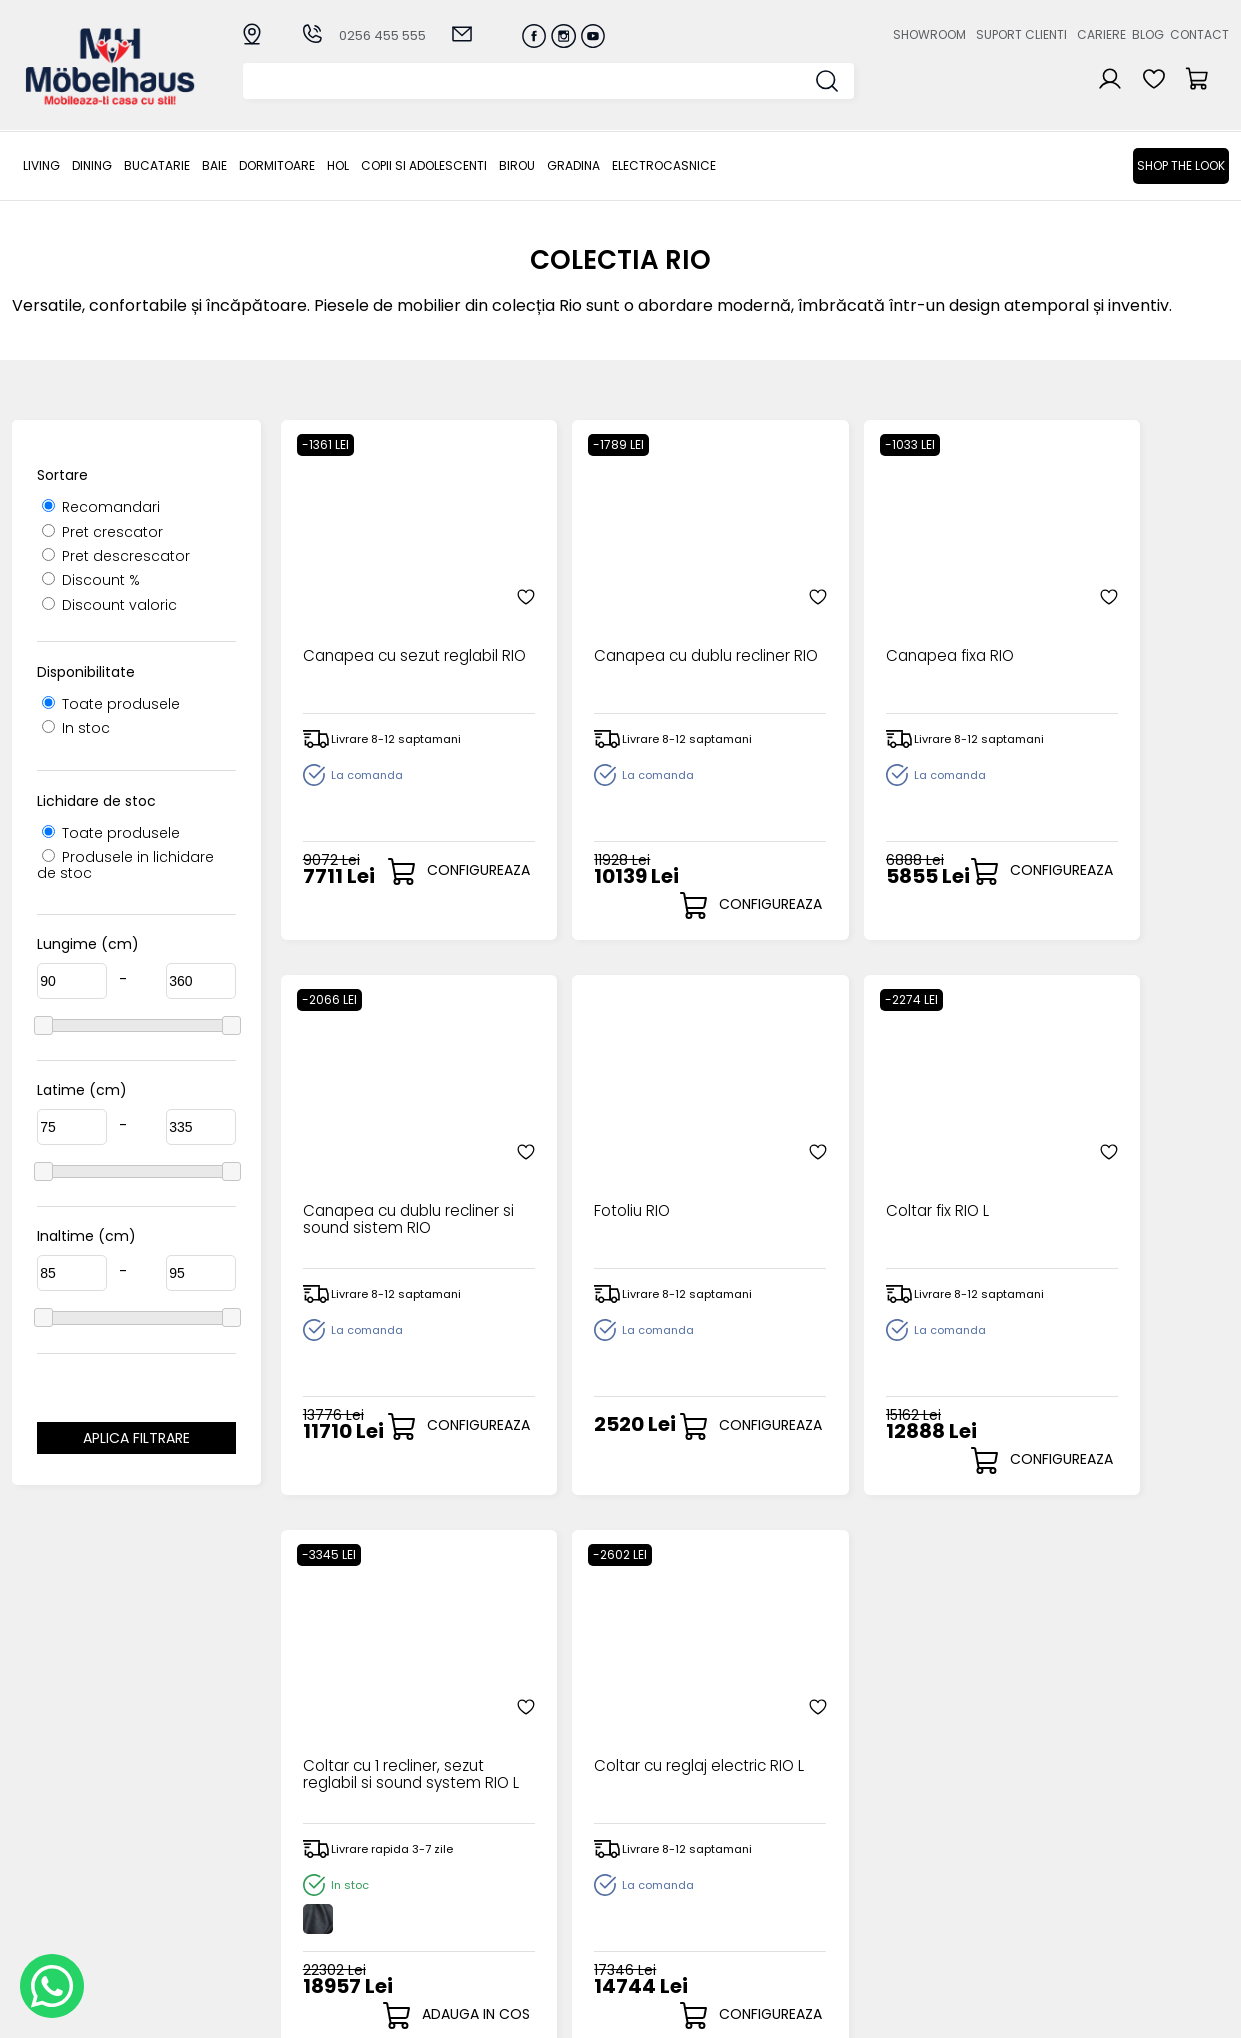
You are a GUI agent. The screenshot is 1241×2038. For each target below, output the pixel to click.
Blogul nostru (828, 1866)
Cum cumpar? (484, 1816)
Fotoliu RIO (339, 1170)
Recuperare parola (675, 1849)
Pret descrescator (116, 556)
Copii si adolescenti (424, 165)
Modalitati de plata (501, 1833)
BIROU (517, 165)
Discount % (91, 580)
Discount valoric (109, 605)
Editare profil (651, 1914)
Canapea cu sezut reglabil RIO (372, 624)
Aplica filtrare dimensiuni (136, 1441)
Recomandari (101, 507)
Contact (1199, 34)
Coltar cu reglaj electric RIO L (1105, 1179)
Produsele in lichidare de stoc (125, 864)
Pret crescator (102, 532)
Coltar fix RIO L (590, 1170)
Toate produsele (111, 704)
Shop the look (1181, 165)
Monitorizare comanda (514, 1899)
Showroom (929, 34)
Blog (1148, 34)
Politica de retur (488, 1915)
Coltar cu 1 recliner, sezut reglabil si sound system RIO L (862, 1186)
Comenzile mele (666, 1897)
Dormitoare (277, 165)
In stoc (76, 728)
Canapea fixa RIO (844, 615)
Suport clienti (1021, 34)
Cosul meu (646, 1881)
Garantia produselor (505, 1882)
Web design (1112, 2013)
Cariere (1101, 34)
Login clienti (648, 1833)
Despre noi (821, 1816)
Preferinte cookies (847, 1899)
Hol (338, 165)
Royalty (1203, 2013)
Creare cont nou (667, 1816)
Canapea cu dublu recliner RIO (611, 624)
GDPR (451, 1932)
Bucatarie (157, 165)
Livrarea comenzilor (502, 1849)
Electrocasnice (664, 165)
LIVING (41, 165)
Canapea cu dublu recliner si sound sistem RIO (1104, 631)
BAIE (214, 165)
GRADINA (573, 165)
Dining (92, 165)
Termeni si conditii (496, 1866)
